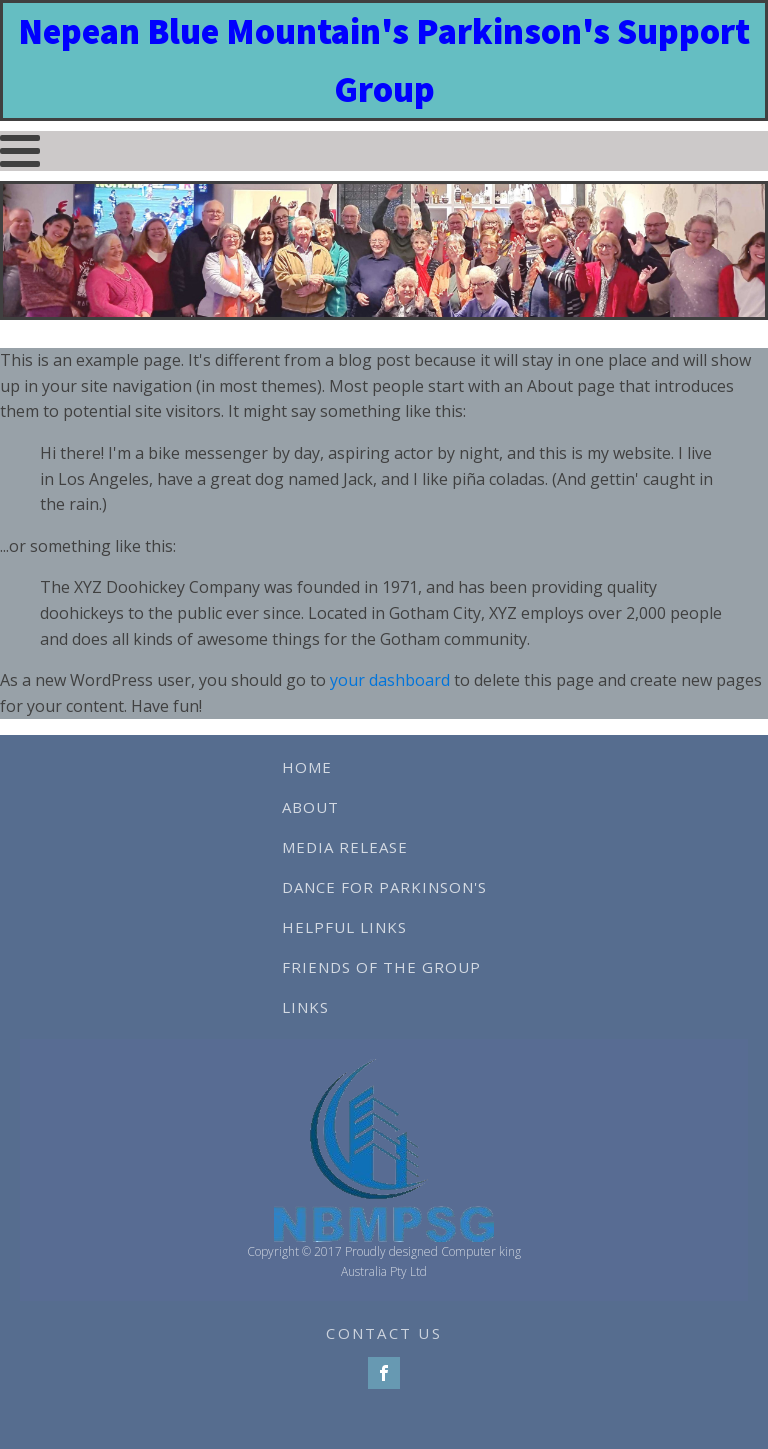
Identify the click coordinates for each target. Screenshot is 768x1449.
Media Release (345, 847)
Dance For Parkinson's (384, 887)
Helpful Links (344, 927)
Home (307, 767)
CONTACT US (384, 1333)
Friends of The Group (381, 967)
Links (305, 1007)
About (310, 807)
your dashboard (390, 680)
